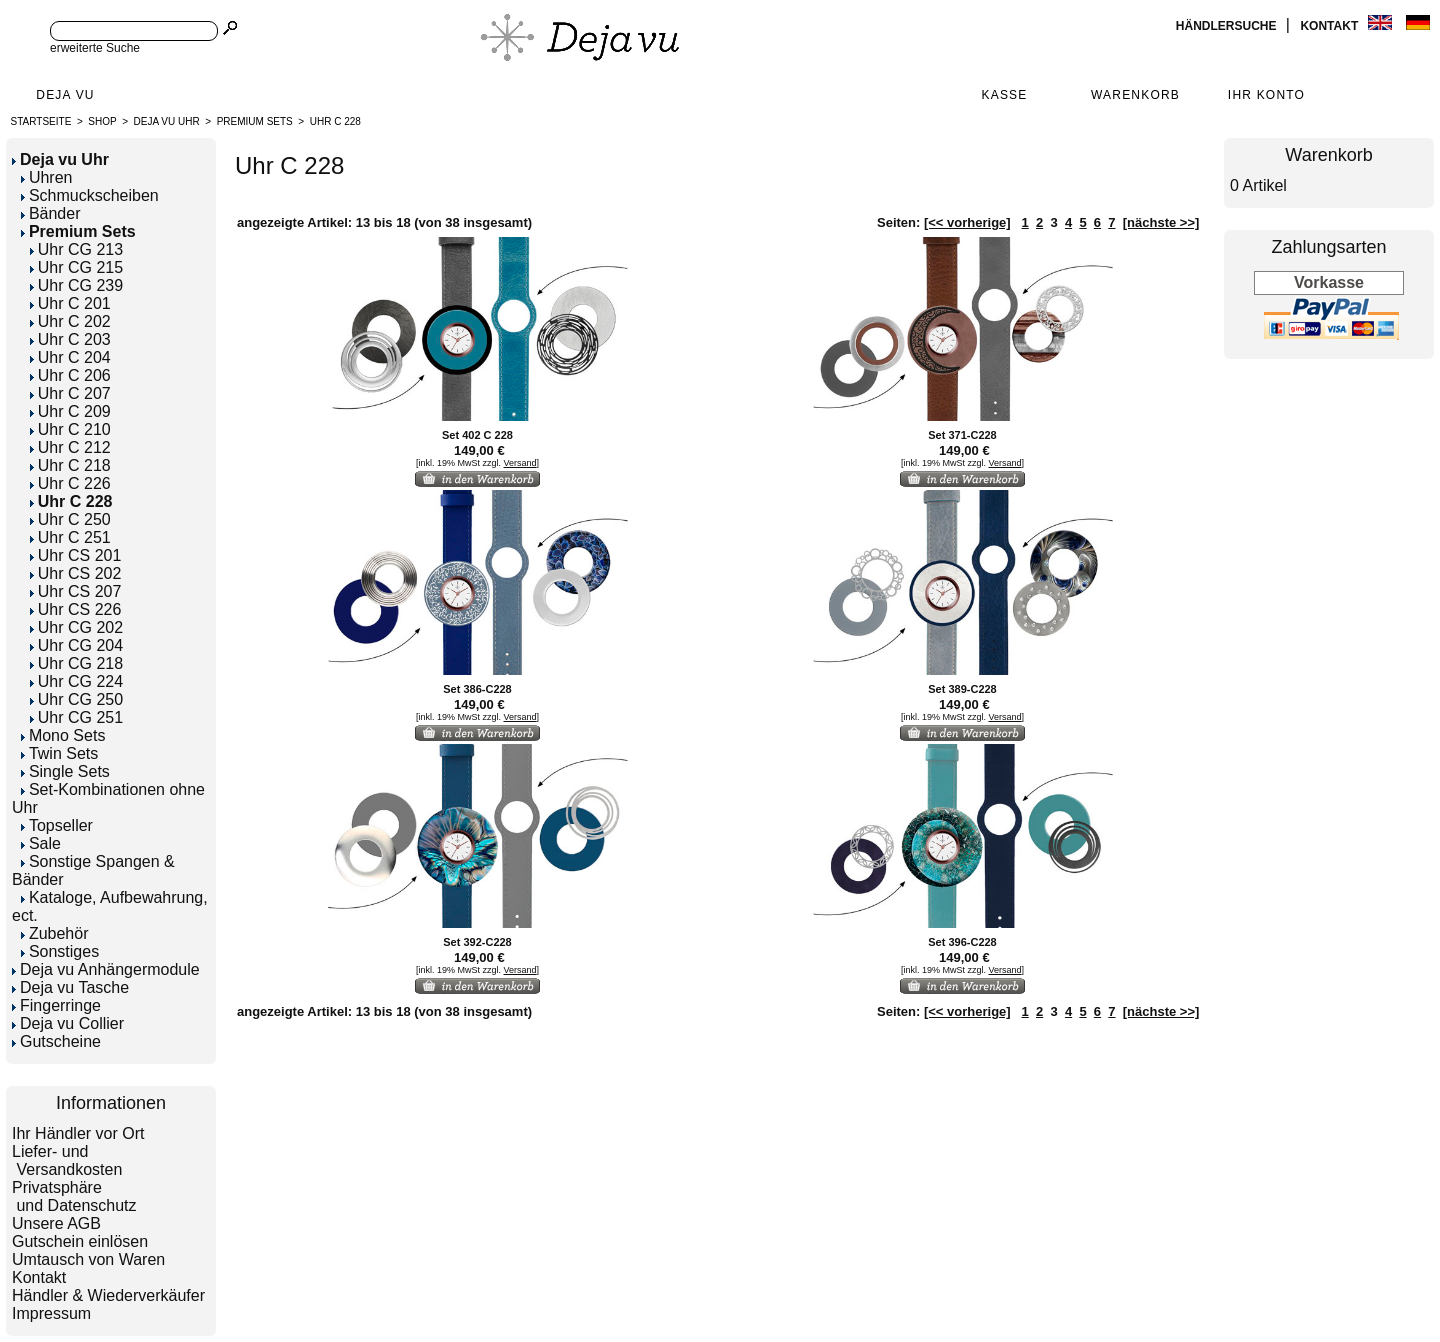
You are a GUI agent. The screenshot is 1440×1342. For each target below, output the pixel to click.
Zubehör (55, 933)
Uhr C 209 (70, 411)
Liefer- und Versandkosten (67, 1160)
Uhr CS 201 (76, 555)
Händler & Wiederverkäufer (108, 1295)
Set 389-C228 (962, 689)
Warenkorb (1135, 95)
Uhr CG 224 (76, 681)
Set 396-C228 (962, 942)
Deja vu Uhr (167, 121)
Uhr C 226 (70, 483)
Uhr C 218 (70, 465)
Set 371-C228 (962, 435)
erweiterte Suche (95, 48)
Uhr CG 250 (76, 699)
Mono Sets (63, 735)
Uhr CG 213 (76, 249)
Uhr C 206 (70, 375)
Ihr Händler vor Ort (78, 1133)
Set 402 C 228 (477, 435)
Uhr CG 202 (76, 627)
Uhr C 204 (70, 357)
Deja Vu (65, 95)
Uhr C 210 (70, 429)
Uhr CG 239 (76, 285)
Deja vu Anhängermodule (106, 969)
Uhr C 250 (70, 519)
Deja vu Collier (68, 1023)
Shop (102, 121)
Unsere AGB (56, 1223)
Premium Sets (255, 121)
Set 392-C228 (477, 942)
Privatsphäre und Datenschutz (74, 1196)
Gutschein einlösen (80, 1241)
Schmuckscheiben (90, 195)
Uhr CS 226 (76, 609)
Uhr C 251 (70, 537)
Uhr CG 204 (76, 645)
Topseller (57, 825)
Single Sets (65, 771)
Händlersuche (1228, 26)
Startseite (41, 121)
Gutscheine (56, 1041)
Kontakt (1330, 26)
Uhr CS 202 (76, 573)
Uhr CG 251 (76, 717)
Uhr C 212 (70, 447)
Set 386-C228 (477, 689)
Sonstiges (60, 951)
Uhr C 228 (335, 121)
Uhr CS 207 (76, 591)
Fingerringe (56, 1005)
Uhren (47, 177)
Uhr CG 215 (76, 267)
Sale (41, 843)
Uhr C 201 (70, 303)
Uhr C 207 (70, 393)
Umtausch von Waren (88, 1259)
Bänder (51, 213)
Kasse (1004, 95)
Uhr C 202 (70, 321)
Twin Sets (59, 753)
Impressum (51, 1313)
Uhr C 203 (70, 339)
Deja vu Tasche (70, 987)
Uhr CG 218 (76, 663)
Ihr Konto (1266, 95)
